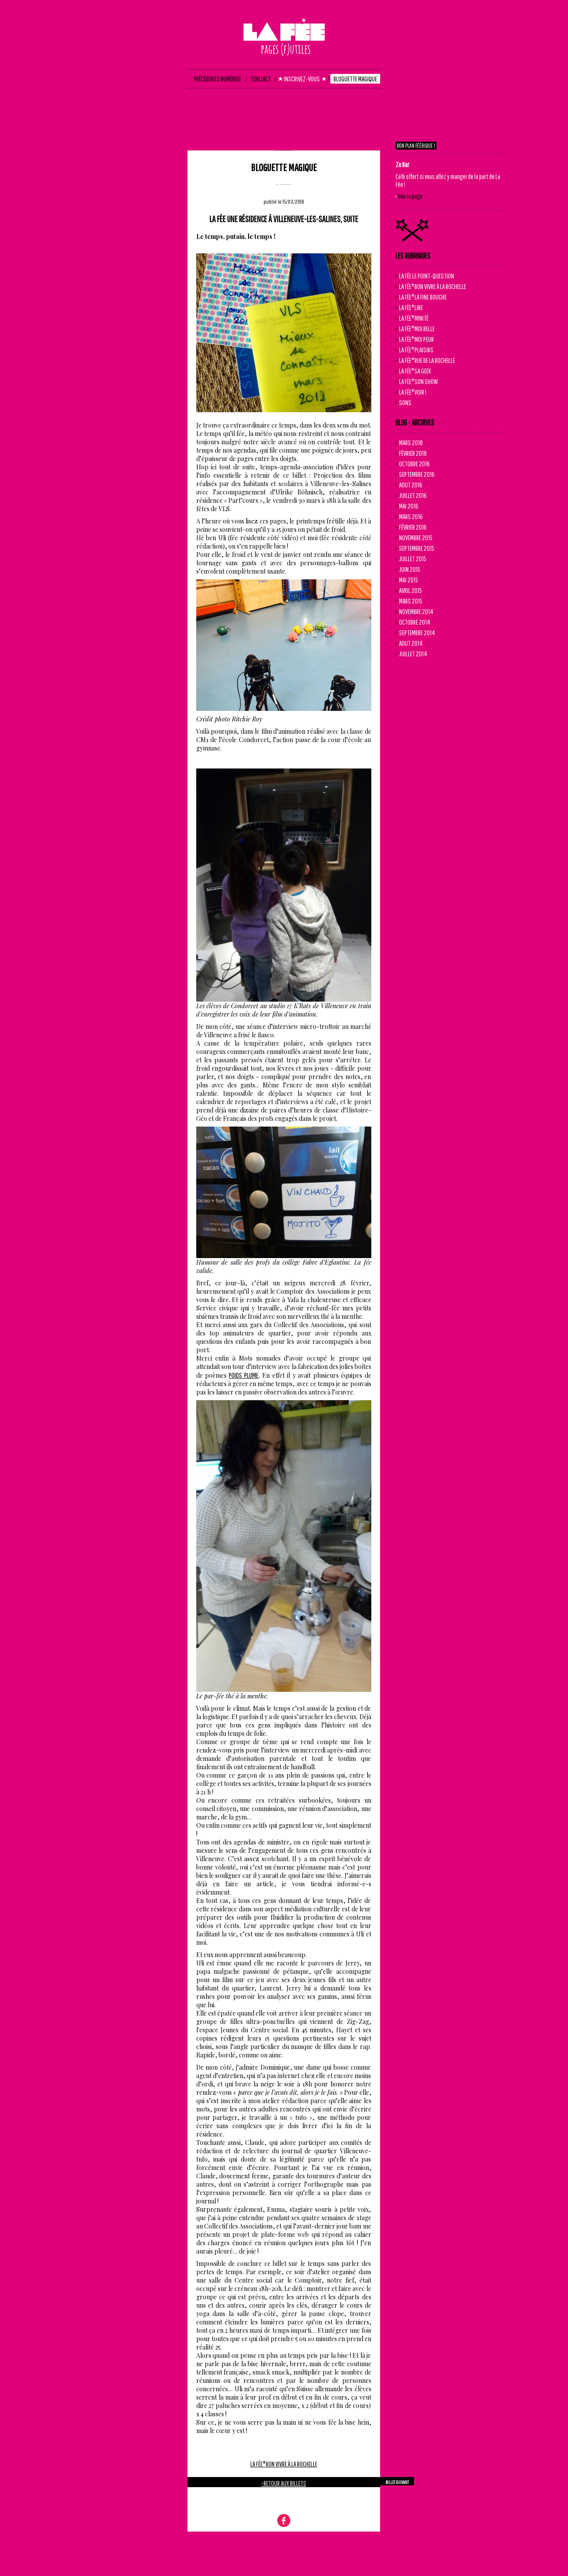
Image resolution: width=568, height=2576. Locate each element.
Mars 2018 (411, 442)
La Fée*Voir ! (412, 392)
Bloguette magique (284, 167)
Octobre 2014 (414, 622)
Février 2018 (413, 453)
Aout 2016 (410, 485)
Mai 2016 (408, 506)
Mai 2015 (408, 580)
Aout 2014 (411, 643)
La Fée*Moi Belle (417, 329)
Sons (405, 402)
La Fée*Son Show (418, 381)
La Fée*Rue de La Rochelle (427, 360)
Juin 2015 (409, 569)
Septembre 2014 (417, 633)
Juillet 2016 (413, 495)
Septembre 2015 (416, 548)
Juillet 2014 (413, 654)
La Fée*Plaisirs (416, 350)
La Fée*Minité (414, 318)
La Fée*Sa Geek (415, 371)
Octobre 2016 (414, 464)
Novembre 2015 (415, 538)
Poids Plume (243, 1375)
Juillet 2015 (412, 559)
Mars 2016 (411, 516)
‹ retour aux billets (283, 2483)
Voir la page (410, 196)
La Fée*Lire (411, 307)
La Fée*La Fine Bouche (423, 297)
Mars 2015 (410, 601)
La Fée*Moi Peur (416, 339)
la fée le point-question (426, 276)
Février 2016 (413, 527)
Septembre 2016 (417, 474)
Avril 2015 (410, 590)
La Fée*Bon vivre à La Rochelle (283, 2464)
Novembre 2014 (416, 611)
